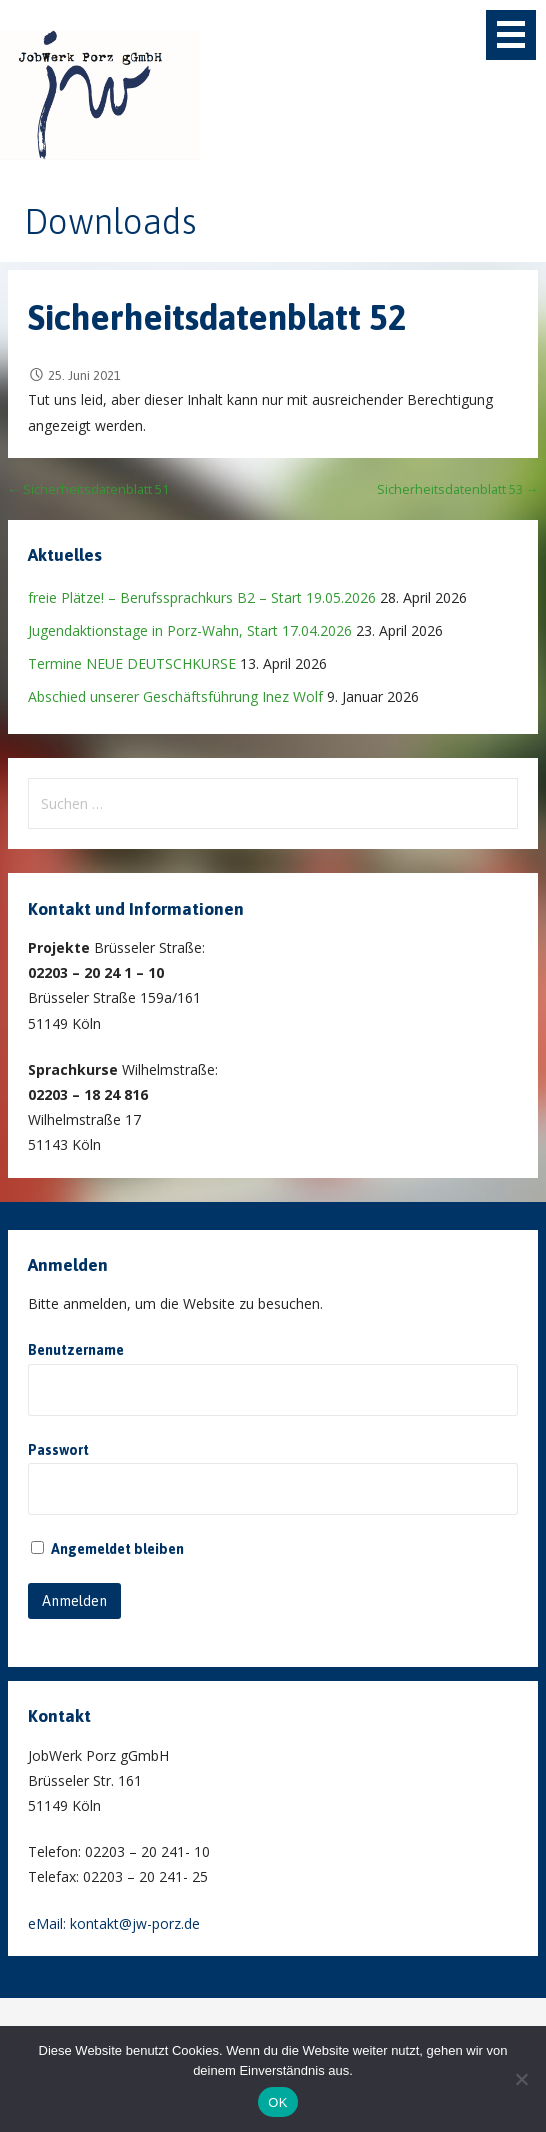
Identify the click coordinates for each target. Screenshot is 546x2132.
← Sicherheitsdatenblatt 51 (89, 489)
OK (277, 2102)
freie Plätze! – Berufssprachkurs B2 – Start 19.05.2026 (202, 597)
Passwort (58, 1450)
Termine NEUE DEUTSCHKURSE (132, 663)
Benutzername (76, 1350)
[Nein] (521, 2079)
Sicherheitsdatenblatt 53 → (458, 489)
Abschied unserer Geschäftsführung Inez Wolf (175, 696)
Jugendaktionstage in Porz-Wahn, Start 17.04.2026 (190, 630)
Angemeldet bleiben (107, 1549)
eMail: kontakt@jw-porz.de (114, 1923)
